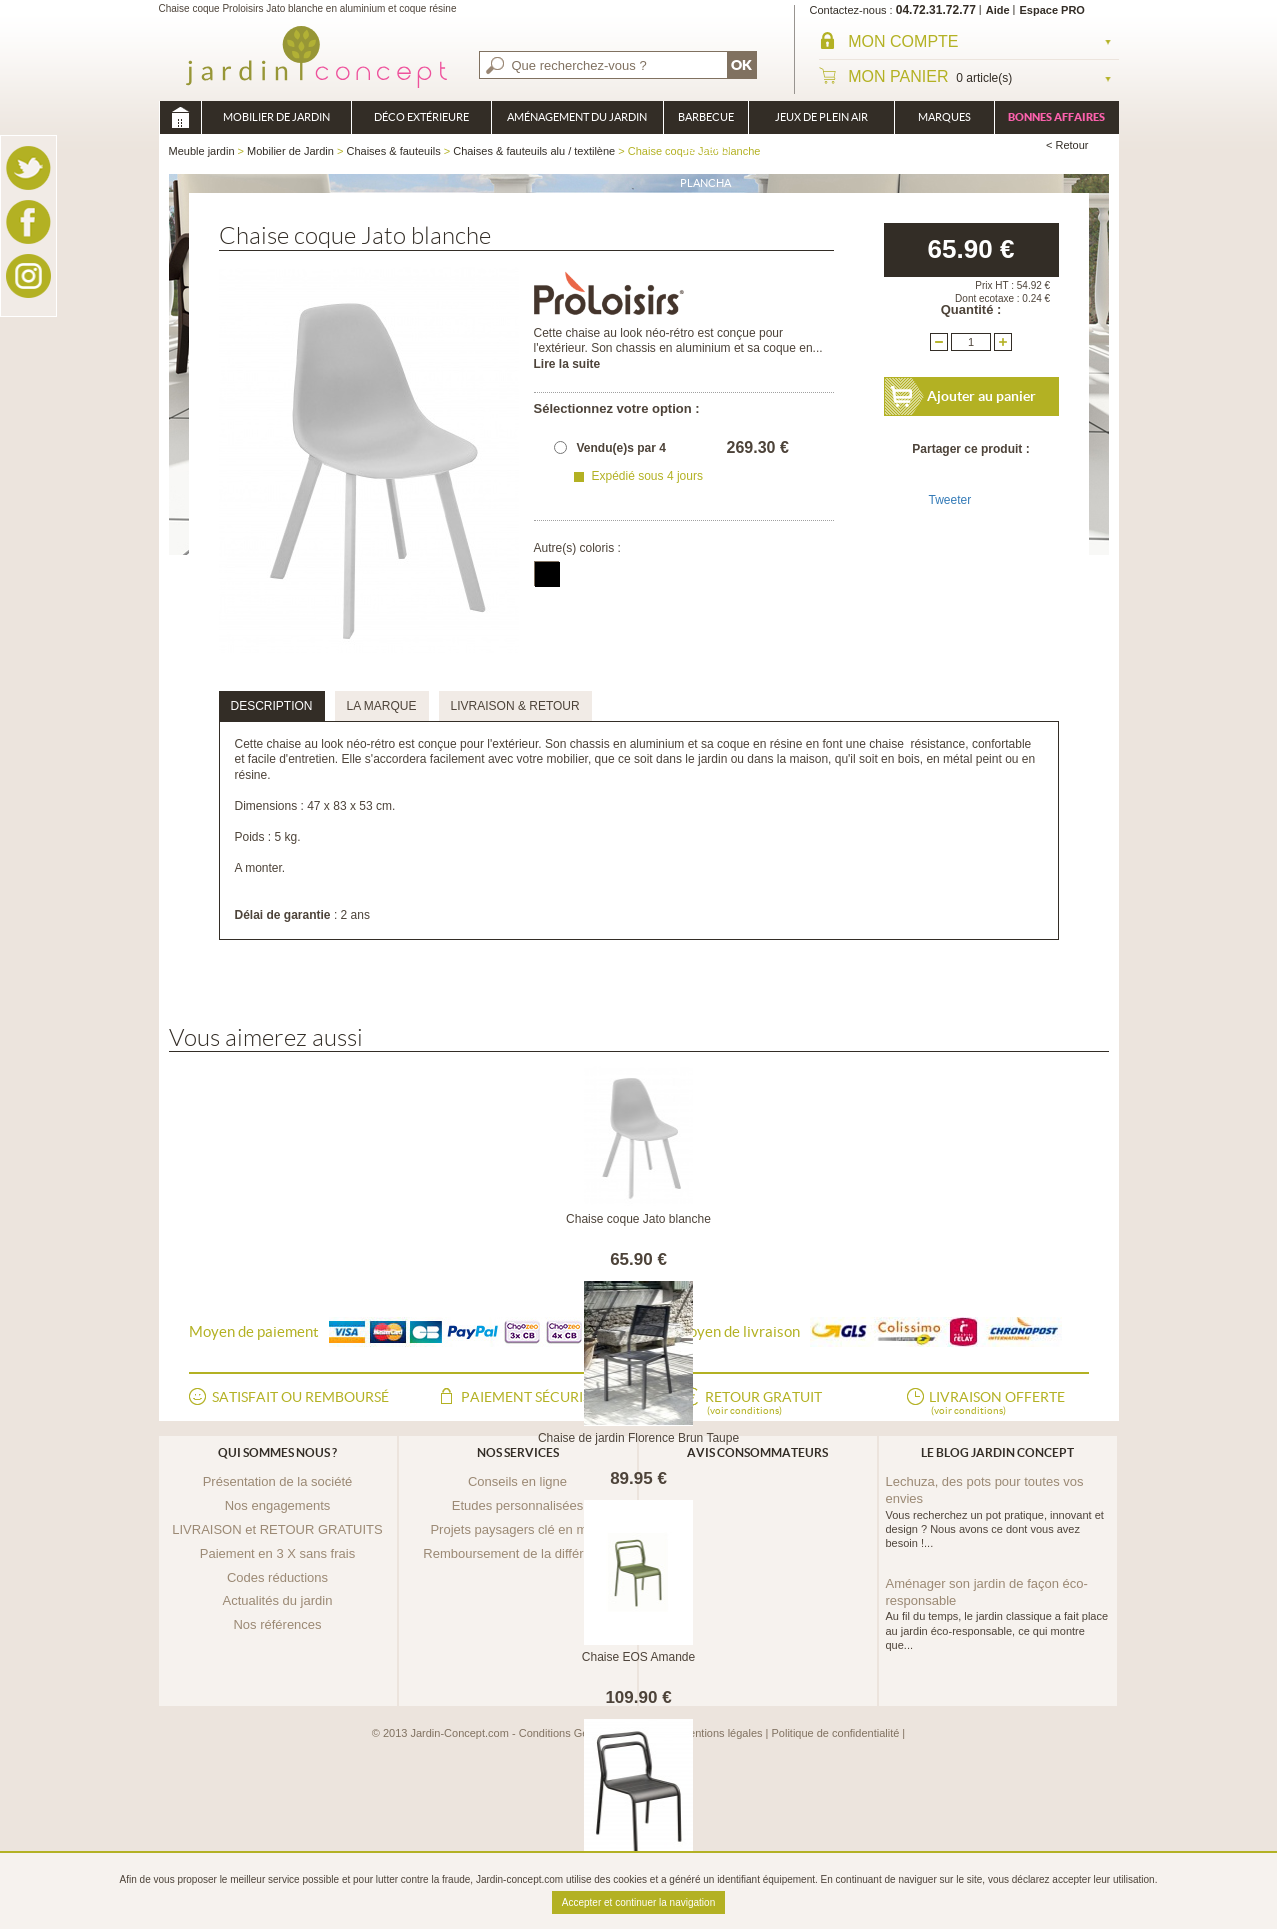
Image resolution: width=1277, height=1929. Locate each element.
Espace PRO (1052, 10)
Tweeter (950, 500)
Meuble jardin (180, 117)
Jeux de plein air (821, 117)
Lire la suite (567, 364)
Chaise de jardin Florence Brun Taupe (638, 1438)
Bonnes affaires (1056, 117)
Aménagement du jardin (577, 117)
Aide (998, 10)
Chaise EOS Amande (638, 1657)
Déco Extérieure (421, 117)
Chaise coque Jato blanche (638, 1219)
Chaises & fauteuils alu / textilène (534, 151)
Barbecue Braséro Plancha (706, 122)
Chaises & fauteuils (393, 151)
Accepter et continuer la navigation (638, 1902)
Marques (944, 117)
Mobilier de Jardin (276, 117)
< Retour (1067, 145)
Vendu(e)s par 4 (621, 448)
